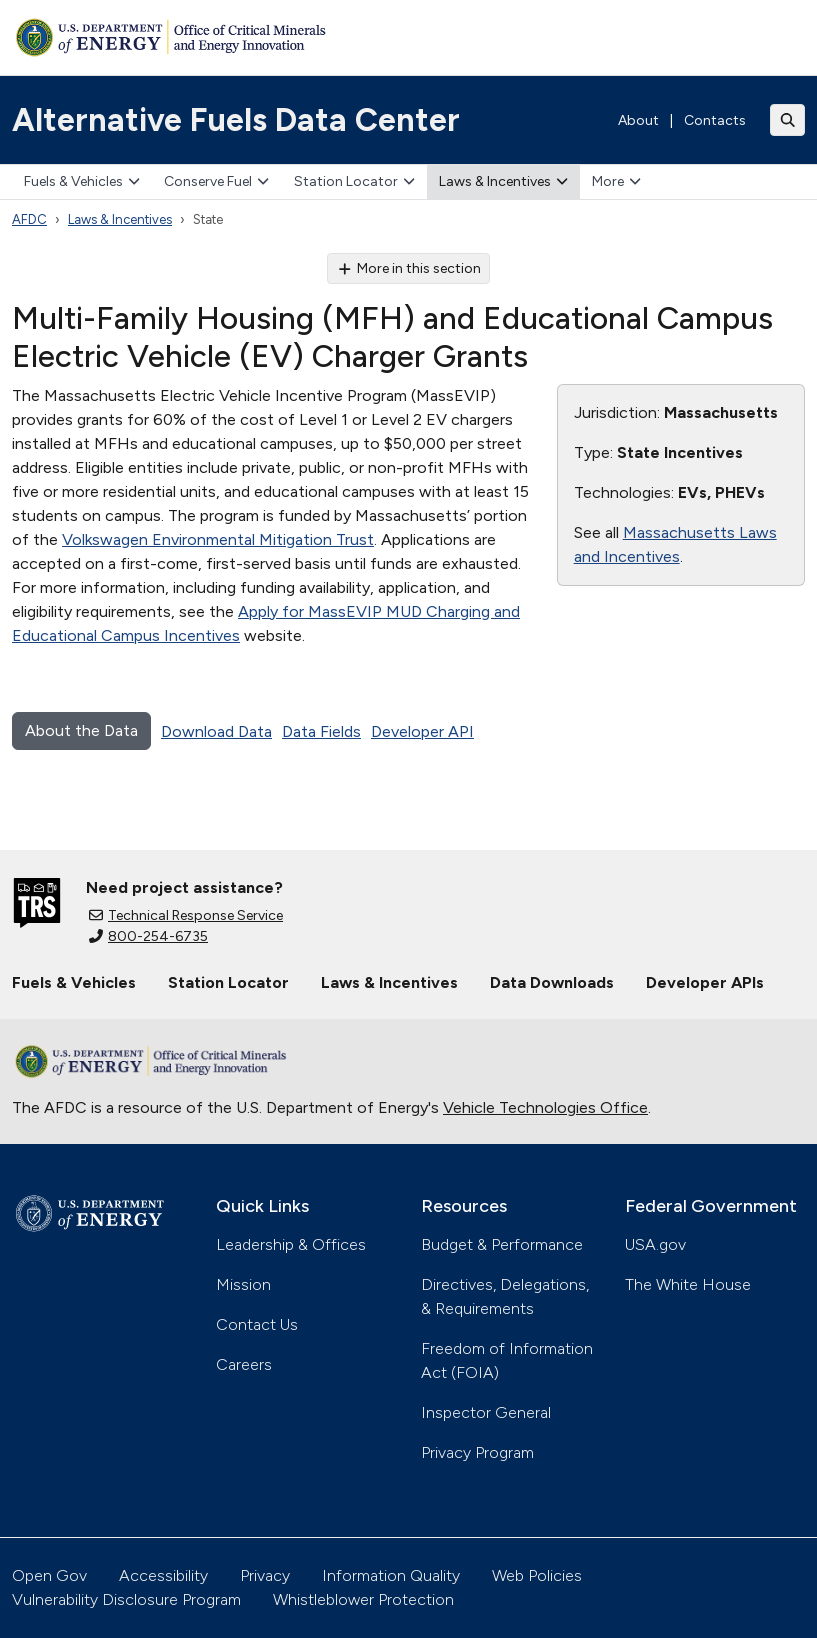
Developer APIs (705, 982)
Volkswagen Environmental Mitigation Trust (218, 539)
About (638, 120)
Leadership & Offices (291, 1244)
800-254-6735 (148, 936)
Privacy (265, 1575)
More (616, 181)
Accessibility (163, 1575)
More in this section (408, 268)
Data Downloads (552, 982)
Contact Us (257, 1324)
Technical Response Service (186, 915)
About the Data (81, 730)
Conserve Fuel (216, 181)
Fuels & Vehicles (82, 181)
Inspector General (486, 1412)
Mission (243, 1284)
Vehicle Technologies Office (545, 1107)
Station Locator (354, 181)
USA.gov (655, 1244)
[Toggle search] (788, 120)
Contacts (715, 120)
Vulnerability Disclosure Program (126, 1599)
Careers (244, 1364)
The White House (688, 1284)
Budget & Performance (502, 1244)
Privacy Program (477, 1452)
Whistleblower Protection (363, 1599)
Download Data (216, 731)
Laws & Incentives (503, 181)
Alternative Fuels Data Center (236, 120)
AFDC (29, 219)
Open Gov (49, 1575)
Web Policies (537, 1575)
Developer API (422, 731)
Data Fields (321, 731)
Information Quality (391, 1575)
